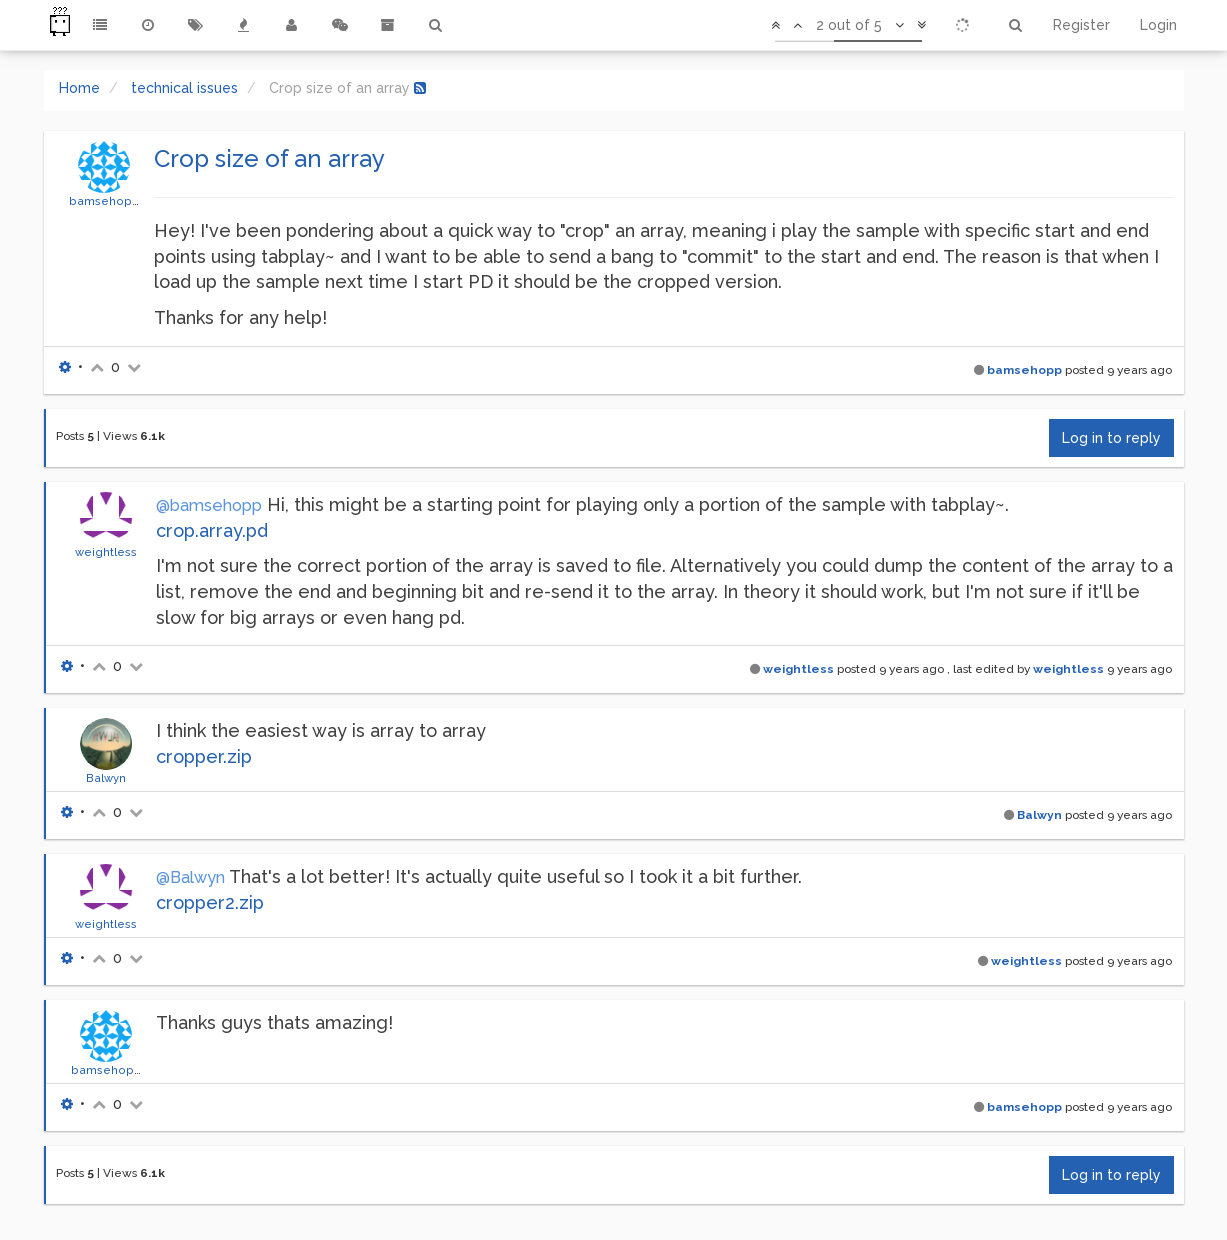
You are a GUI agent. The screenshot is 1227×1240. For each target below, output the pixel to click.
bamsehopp (104, 201)
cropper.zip (204, 756)
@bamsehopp (209, 505)
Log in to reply (1111, 438)
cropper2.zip (210, 902)
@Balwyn (190, 877)
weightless (106, 552)
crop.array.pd (212, 530)
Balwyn (106, 778)
